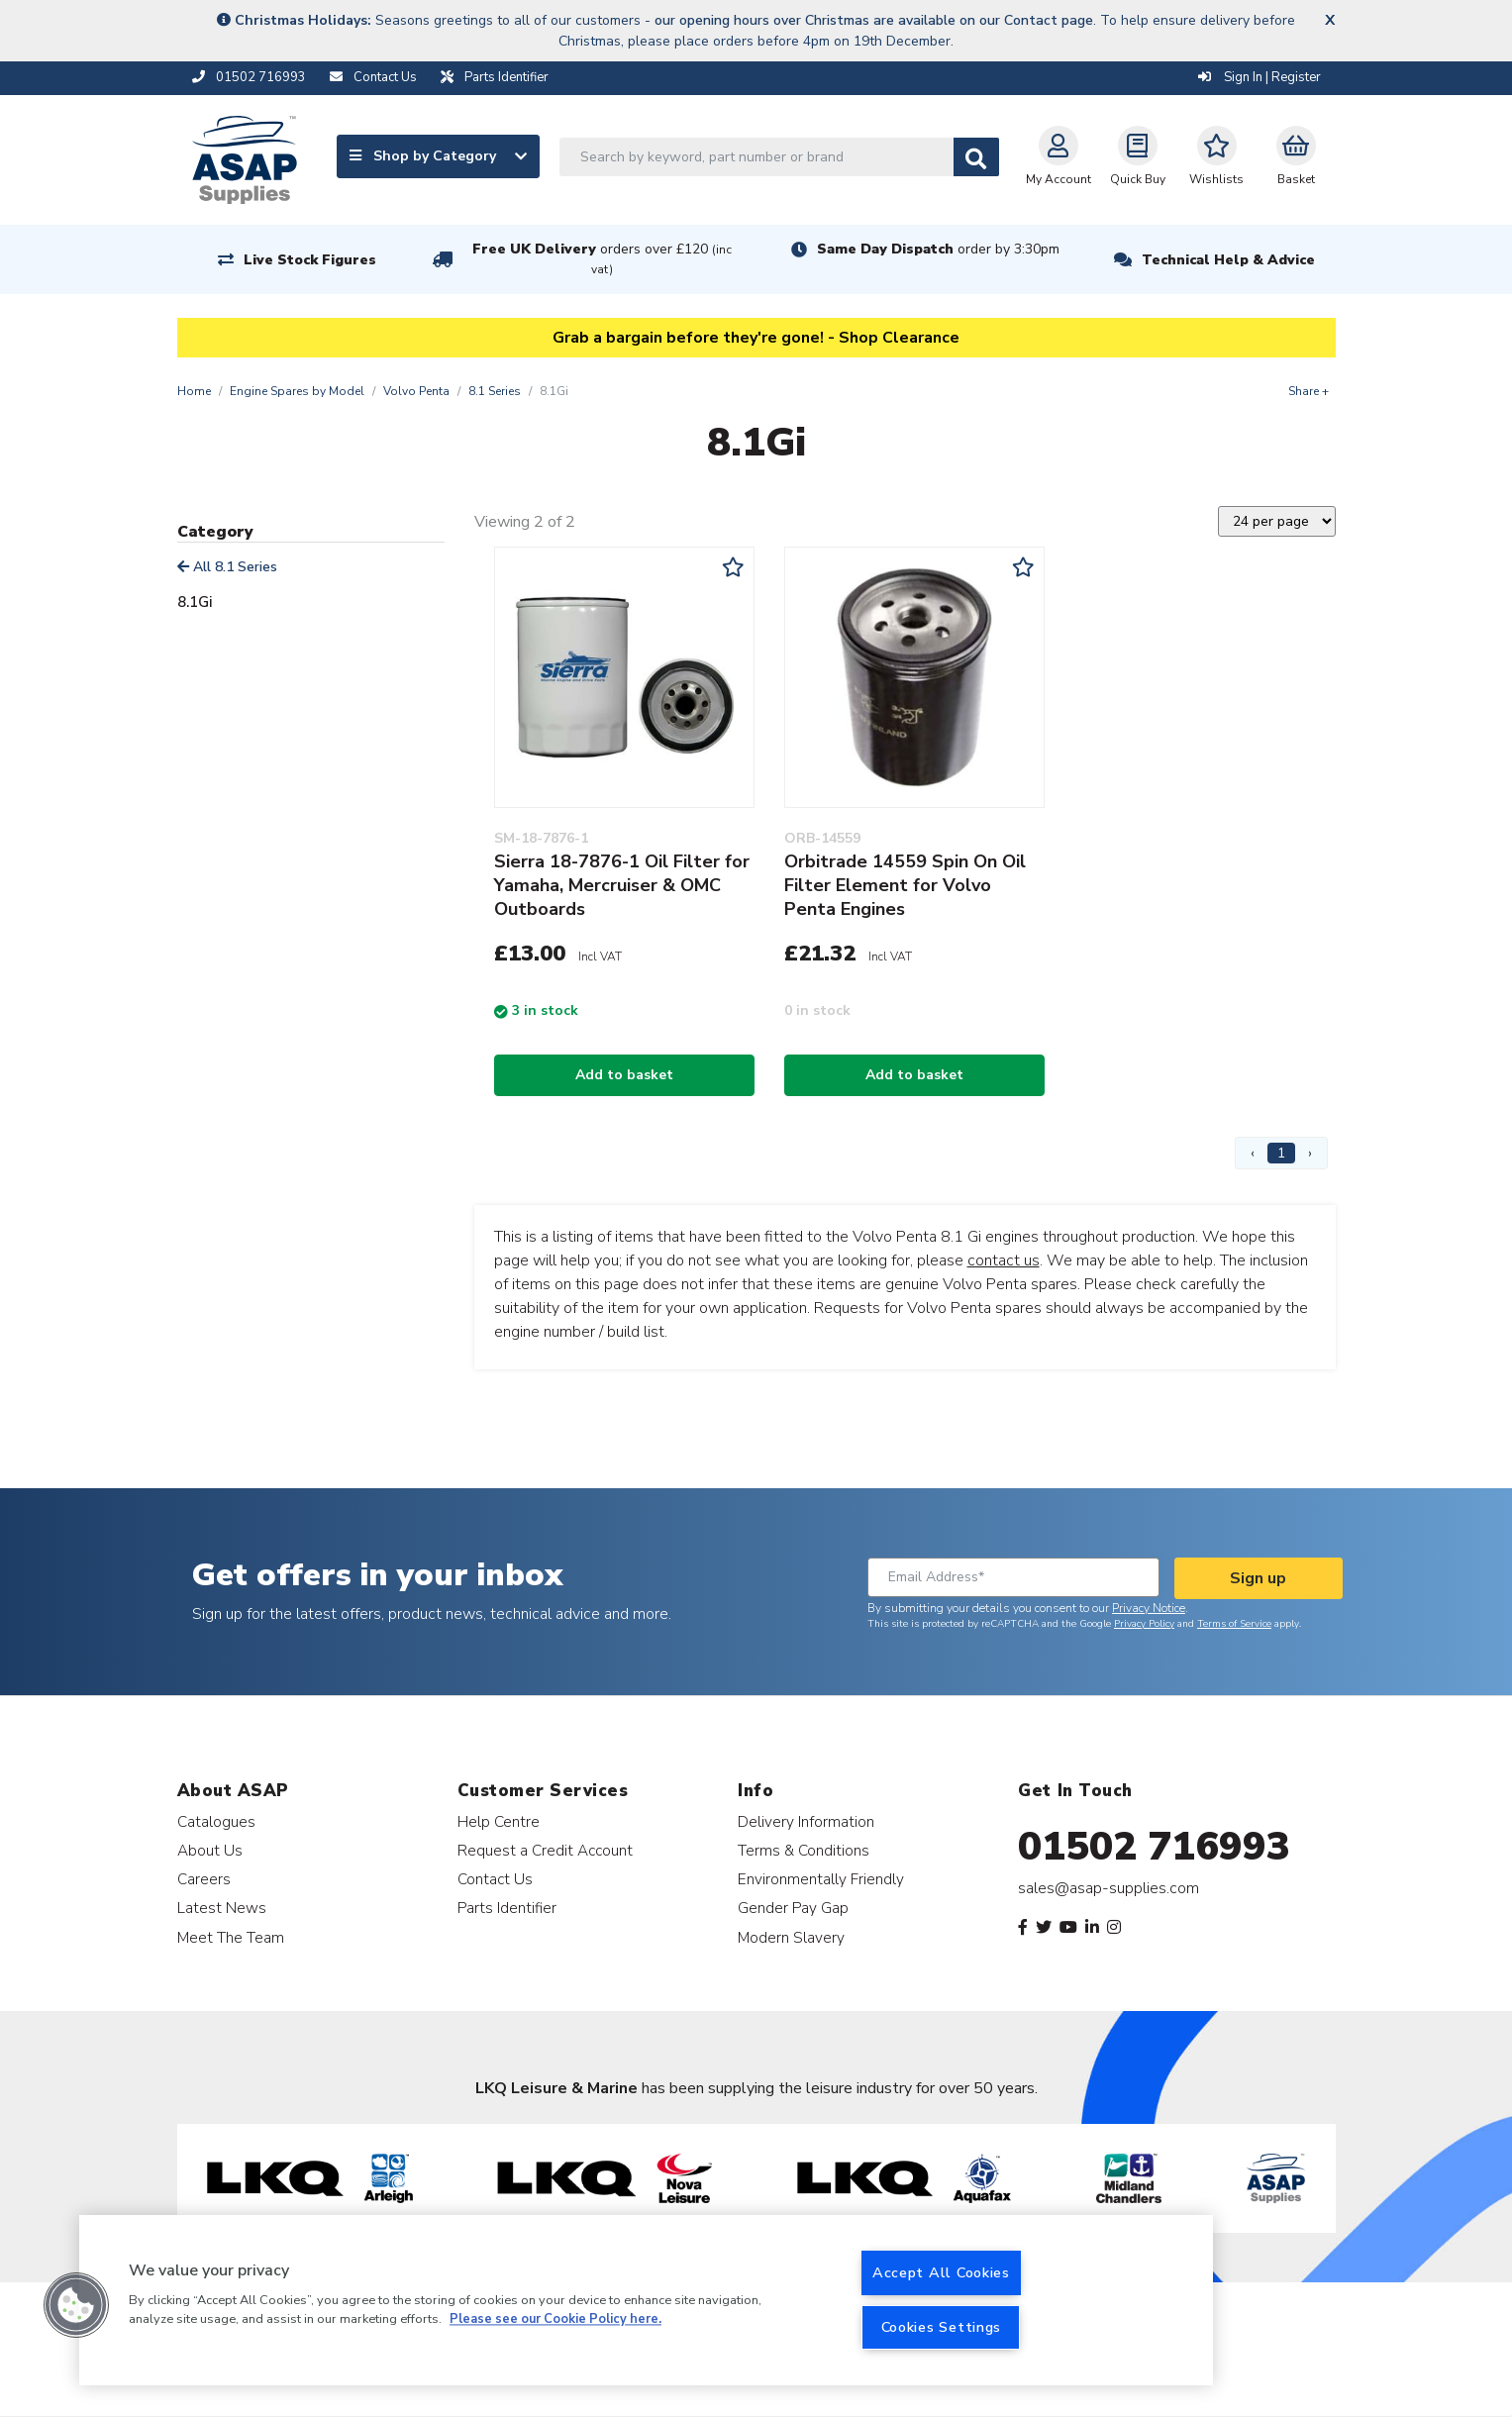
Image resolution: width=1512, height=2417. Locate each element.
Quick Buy (1137, 156)
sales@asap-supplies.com (1108, 1888)
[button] (76, 2305)
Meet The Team (230, 1937)
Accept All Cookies (941, 2272)
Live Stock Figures (310, 260)
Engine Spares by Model (297, 391)
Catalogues (216, 1821)
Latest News (221, 1907)
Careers (204, 1878)
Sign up (1258, 1578)
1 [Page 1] (1281, 1153)
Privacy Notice (1148, 1608)
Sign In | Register (1259, 77)
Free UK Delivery (602, 259)
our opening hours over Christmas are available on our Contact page (874, 20)
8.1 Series (494, 391)
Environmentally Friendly (821, 1878)
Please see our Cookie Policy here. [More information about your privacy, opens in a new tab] (555, 2320)
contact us (1003, 1260)
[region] (646, 2300)
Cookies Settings (941, 2327)
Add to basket (624, 1074)
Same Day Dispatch (938, 249)
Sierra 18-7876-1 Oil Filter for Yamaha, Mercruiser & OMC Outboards (622, 885)
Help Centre (498, 1821)
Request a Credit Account (545, 1850)
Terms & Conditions (803, 1850)
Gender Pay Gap (793, 1907)
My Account (1058, 156)
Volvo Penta (416, 391)
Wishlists (1216, 156)
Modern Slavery (791, 1937)
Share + (1308, 391)
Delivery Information (806, 1821)
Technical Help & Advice (1228, 260)
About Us (210, 1850)
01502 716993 (1154, 1846)
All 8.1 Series (227, 566)
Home (194, 391)
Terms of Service (1234, 1624)
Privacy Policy (1144, 1624)
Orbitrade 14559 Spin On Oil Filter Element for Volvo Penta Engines (905, 885)
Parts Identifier (506, 1907)
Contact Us (495, 1878)
